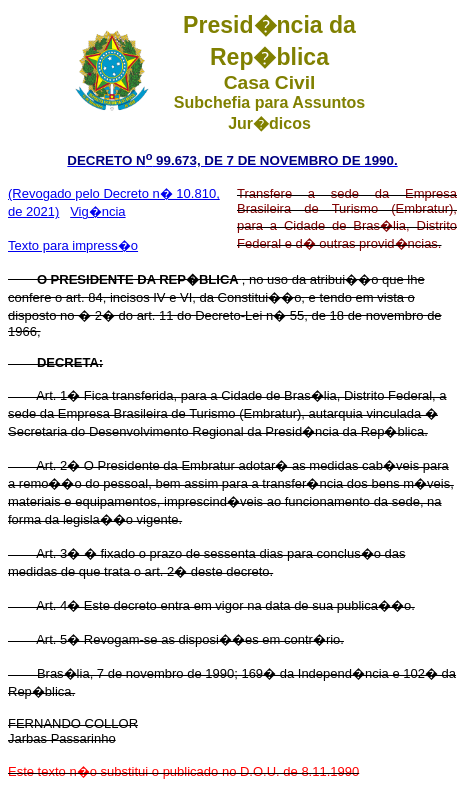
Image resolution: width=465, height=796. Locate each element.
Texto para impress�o (73, 245)
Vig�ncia (97, 211)
